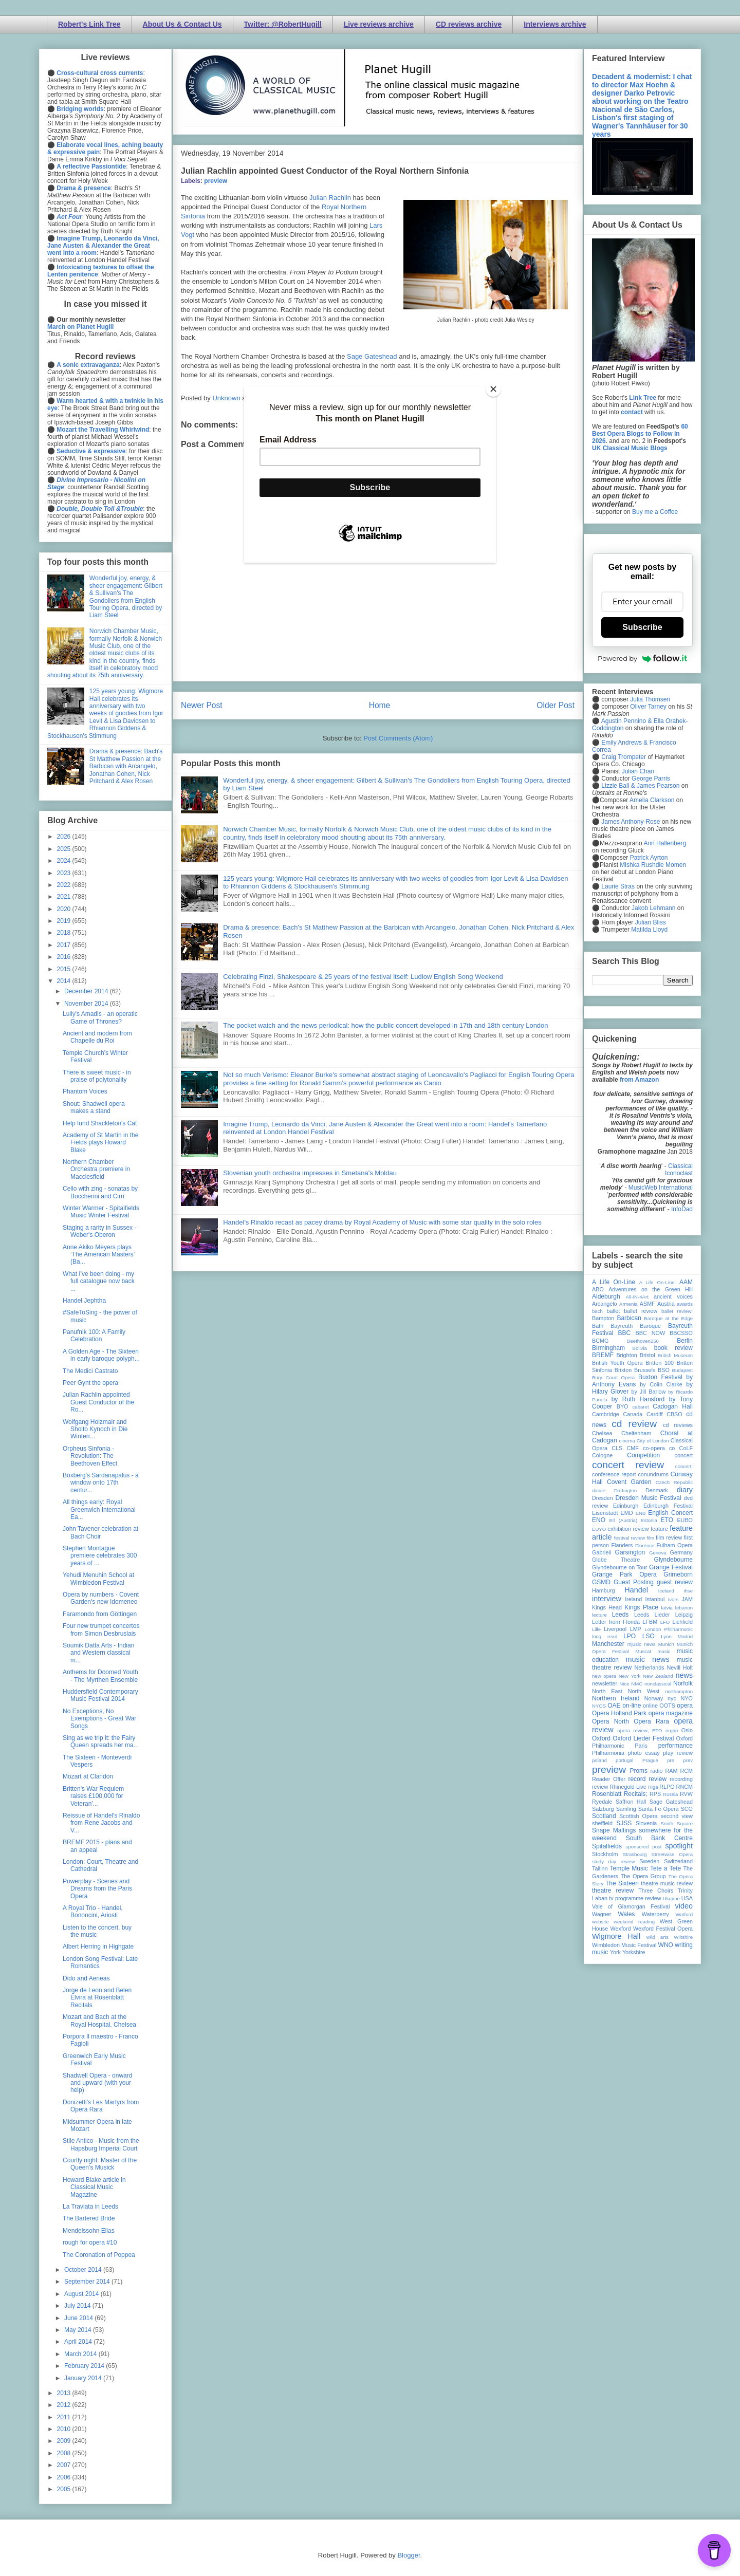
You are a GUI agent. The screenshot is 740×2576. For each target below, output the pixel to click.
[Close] (493, 389)
